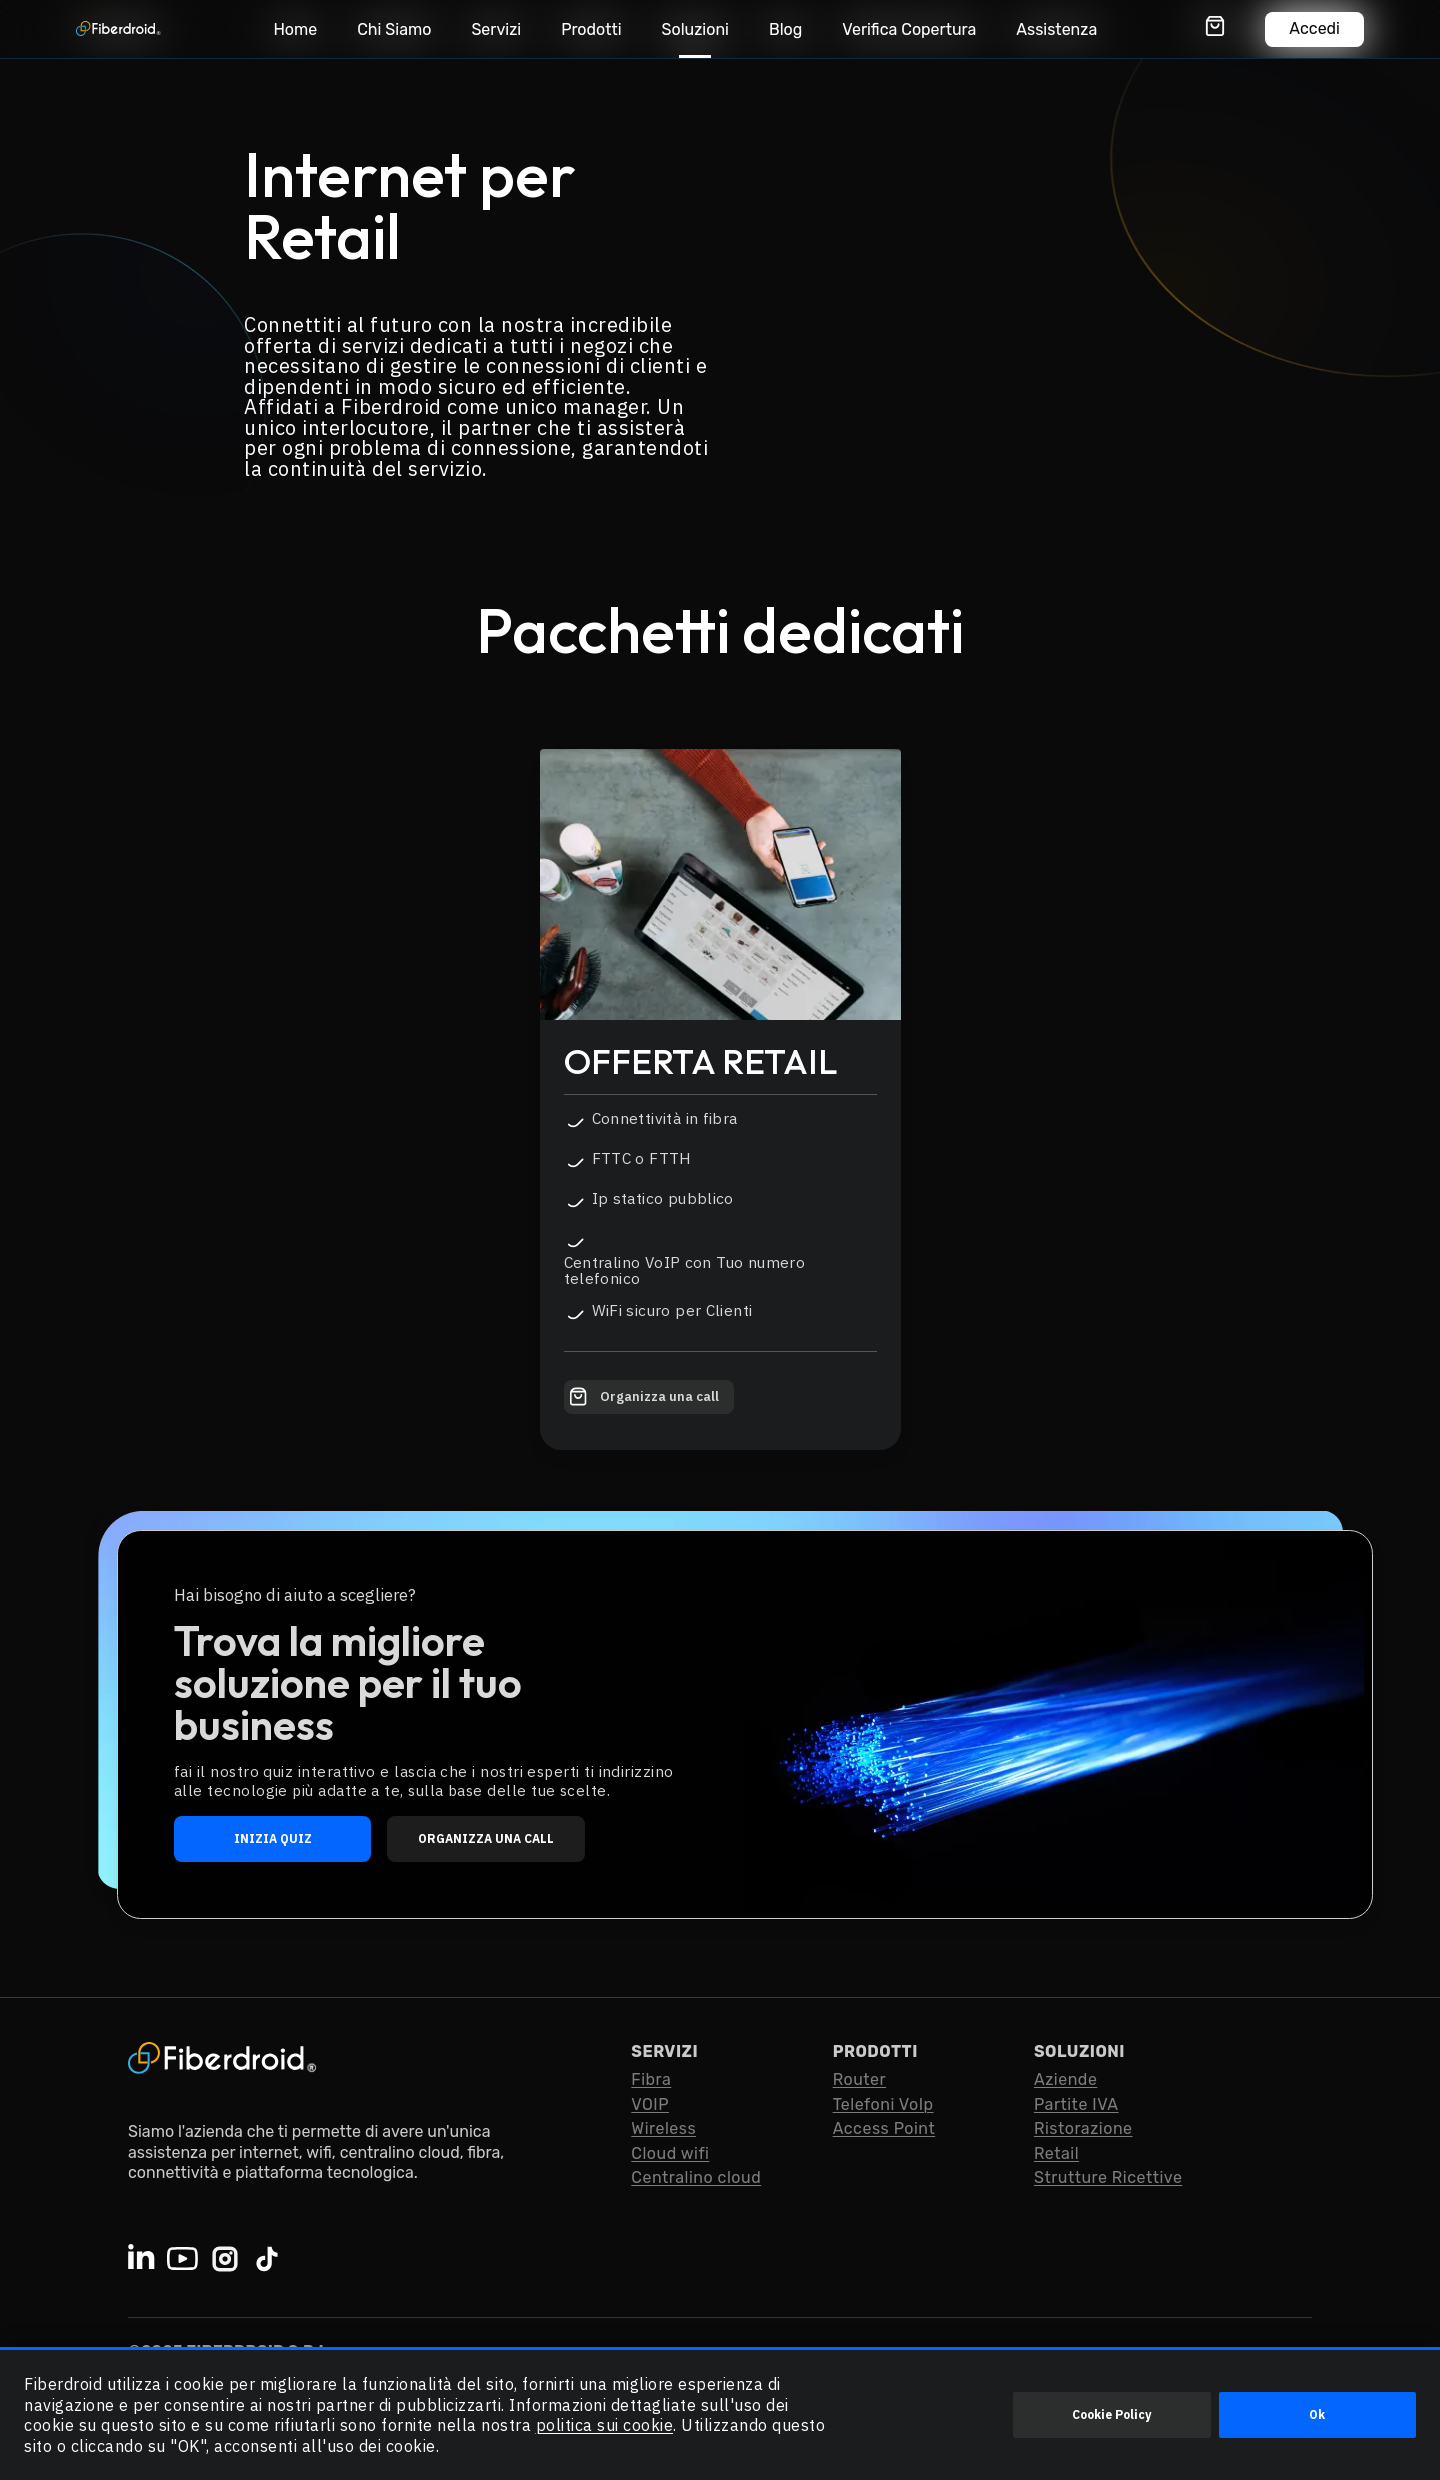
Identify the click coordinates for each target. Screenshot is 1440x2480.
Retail (1056, 2153)
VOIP (650, 2104)
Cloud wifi (670, 2153)
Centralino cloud (696, 2177)
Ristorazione (1083, 2128)
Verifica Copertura (909, 29)
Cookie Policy (1111, 2414)
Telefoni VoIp (883, 2104)
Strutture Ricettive (1108, 2177)
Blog (785, 29)
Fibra (651, 2079)
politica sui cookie (605, 2425)
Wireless (663, 2128)
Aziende (1065, 2079)
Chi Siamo (394, 29)
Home (295, 29)
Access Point (884, 2128)
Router (860, 2079)
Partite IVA (1076, 2104)
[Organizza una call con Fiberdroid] (649, 1397)
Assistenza (1056, 29)
